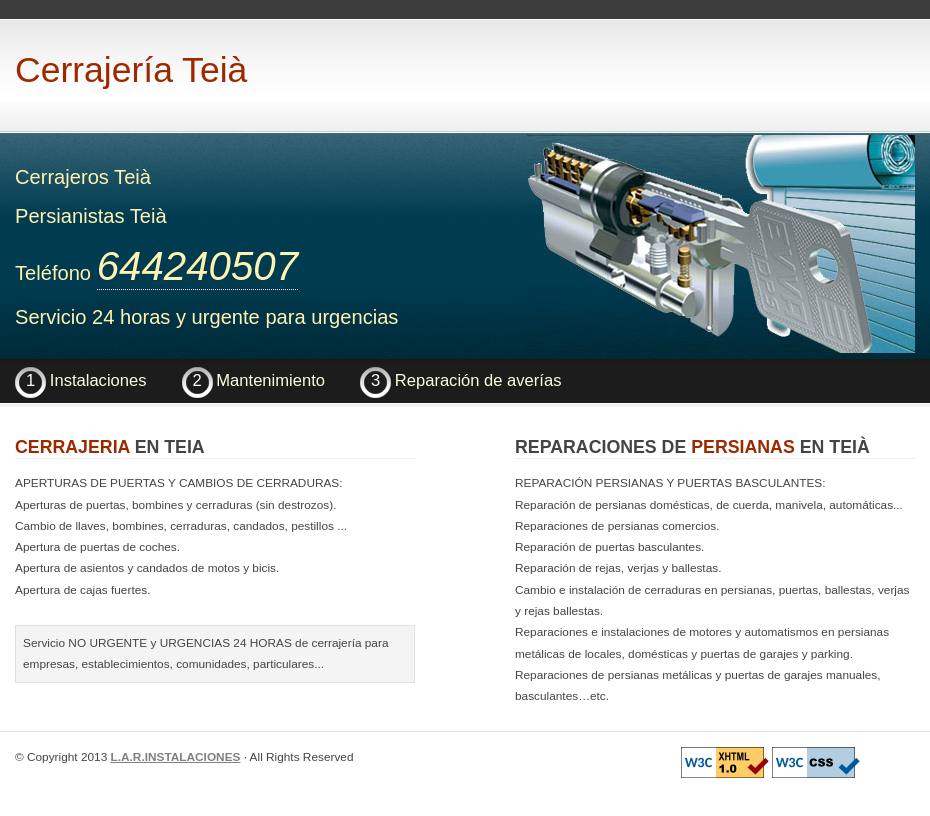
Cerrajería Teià (131, 70)
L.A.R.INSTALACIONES (176, 757)
